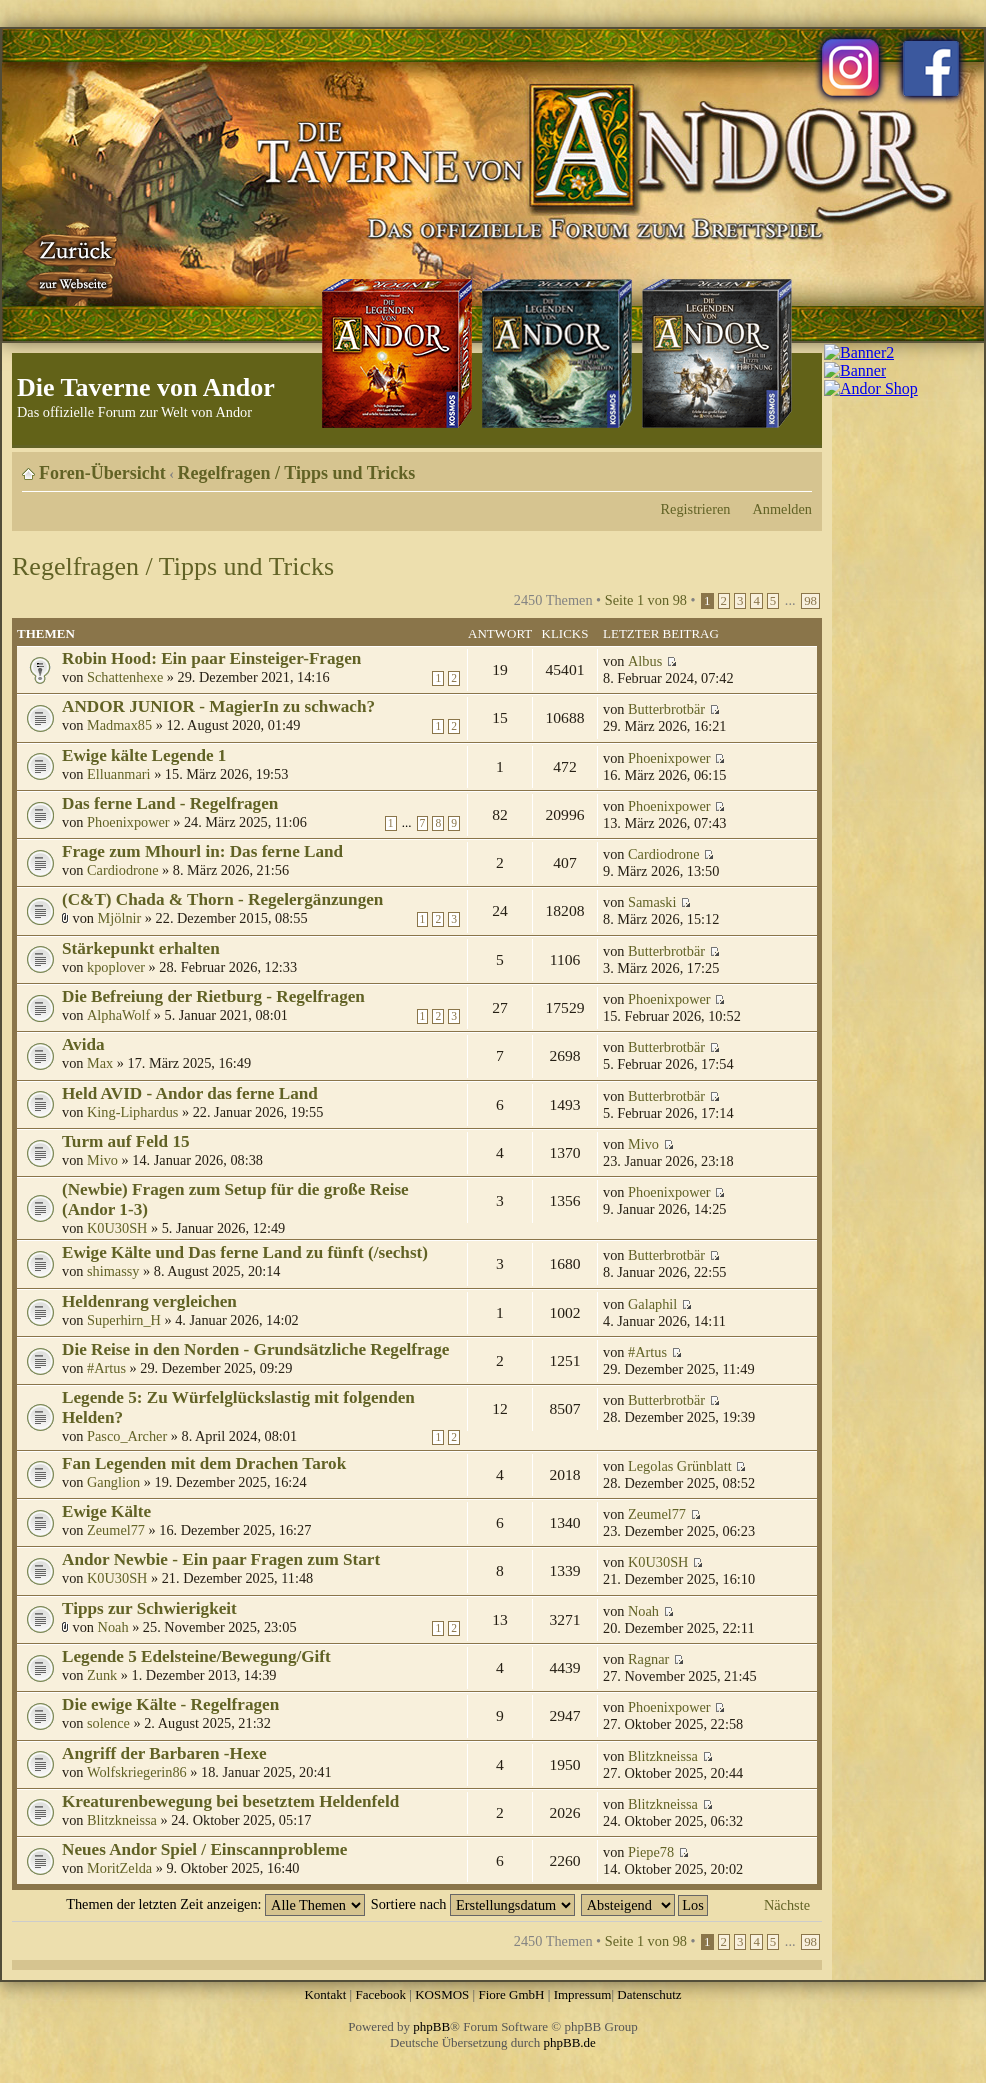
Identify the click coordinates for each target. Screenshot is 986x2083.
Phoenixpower (669, 758)
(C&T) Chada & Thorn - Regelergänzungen (222, 899)
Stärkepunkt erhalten (141, 948)
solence (108, 1723)
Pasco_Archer (127, 1436)
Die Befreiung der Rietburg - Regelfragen (213, 996)
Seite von (646, 600)
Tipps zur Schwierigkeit (149, 1608)
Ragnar (648, 1659)
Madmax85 (119, 725)
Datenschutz (649, 1994)
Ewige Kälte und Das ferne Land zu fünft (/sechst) (245, 1252)
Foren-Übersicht (102, 473)
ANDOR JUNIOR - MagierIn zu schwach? (218, 706)
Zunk (102, 1675)
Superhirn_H (124, 1320)
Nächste (787, 1905)
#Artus (106, 1368)
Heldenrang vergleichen (149, 1301)
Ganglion (113, 1482)
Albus (645, 661)
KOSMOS (442, 1994)
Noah (113, 1627)
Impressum (583, 1994)
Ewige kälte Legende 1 (144, 755)
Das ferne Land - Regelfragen (170, 803)
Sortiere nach (473, 1904)
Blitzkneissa (663, 1756)
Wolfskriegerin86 (137, 1772)
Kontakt (325, 1994)
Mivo (102, 1160)
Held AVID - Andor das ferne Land (190, 1093)
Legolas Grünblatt (680, 1466)
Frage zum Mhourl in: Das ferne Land (202, 851)
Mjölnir (120, 918)
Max (100, 1063)
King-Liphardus (132, 1112)
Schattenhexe (125, 677)
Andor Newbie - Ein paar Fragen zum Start (221, 1559)
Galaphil (652, 1304)
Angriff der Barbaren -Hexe (164, 1753)
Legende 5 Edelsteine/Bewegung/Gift (196, 1656)
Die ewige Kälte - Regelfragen (170, 1704)
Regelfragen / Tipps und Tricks (297, 473)
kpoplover (116, 967)
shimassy (113, 1271)
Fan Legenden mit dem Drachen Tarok (204, 1463)
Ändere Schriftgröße (797, 466)
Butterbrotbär (666, 709)
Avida (83, 1044)
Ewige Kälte (106, 1511)
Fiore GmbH (511, 1994)
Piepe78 (651, 1852)
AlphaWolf (118, 1015)
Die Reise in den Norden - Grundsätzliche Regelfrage (255, 1349)
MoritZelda (119, 1868)
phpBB (431, 2026)
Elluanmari (119, 774)
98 (810, 601)
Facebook (380, 1994)
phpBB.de (570, 2042)
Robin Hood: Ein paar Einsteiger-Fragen (211, 658)
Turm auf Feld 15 (126, 1141)
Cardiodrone (122, 870)
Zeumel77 (116, 1530)
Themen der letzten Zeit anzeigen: (215, 1904)
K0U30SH (117, 1228)
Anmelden (782, 509)
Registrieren (696, 509)
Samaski (652, 902)
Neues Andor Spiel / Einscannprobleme (204, 1849)
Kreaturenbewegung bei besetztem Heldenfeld (230, 1801)
